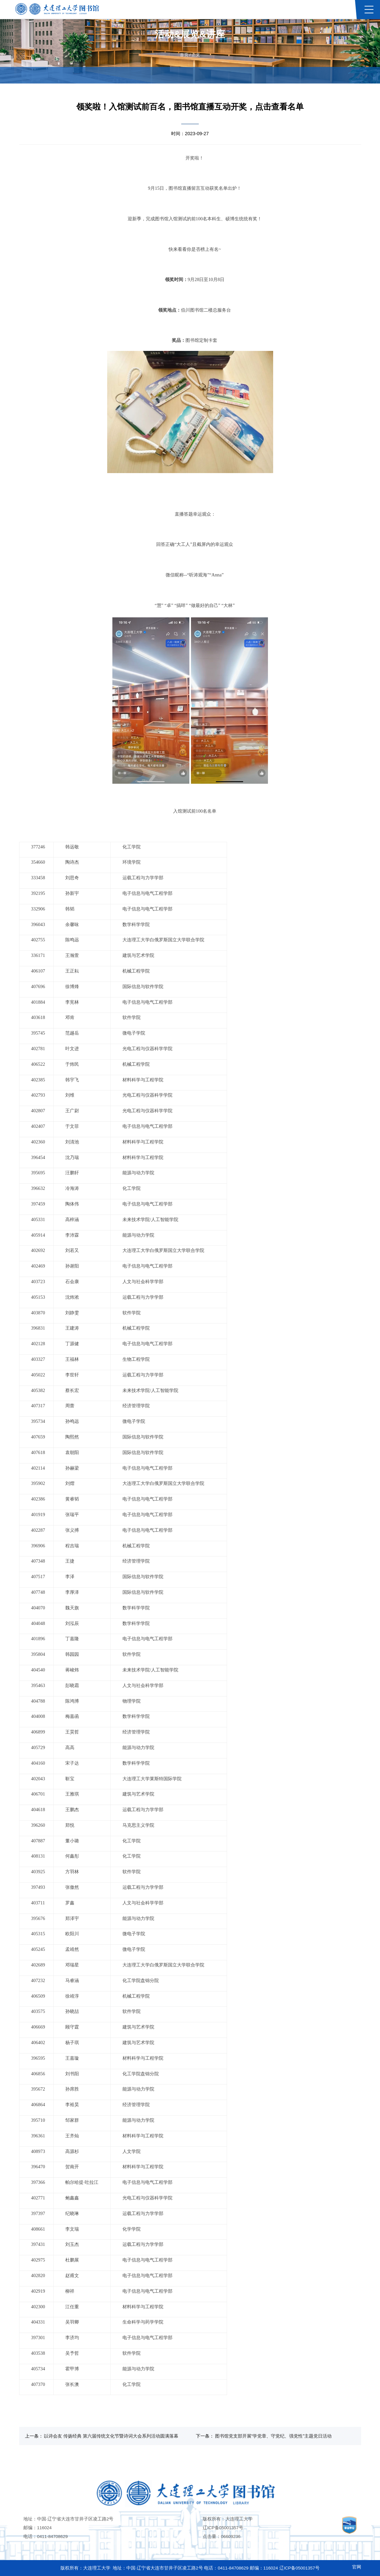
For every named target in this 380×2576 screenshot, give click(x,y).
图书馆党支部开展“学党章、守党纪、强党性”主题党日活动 (273, 2436)
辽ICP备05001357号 (223, 2527)
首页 (184, 55)
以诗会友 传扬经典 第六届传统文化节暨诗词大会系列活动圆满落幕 (111, 2436)
